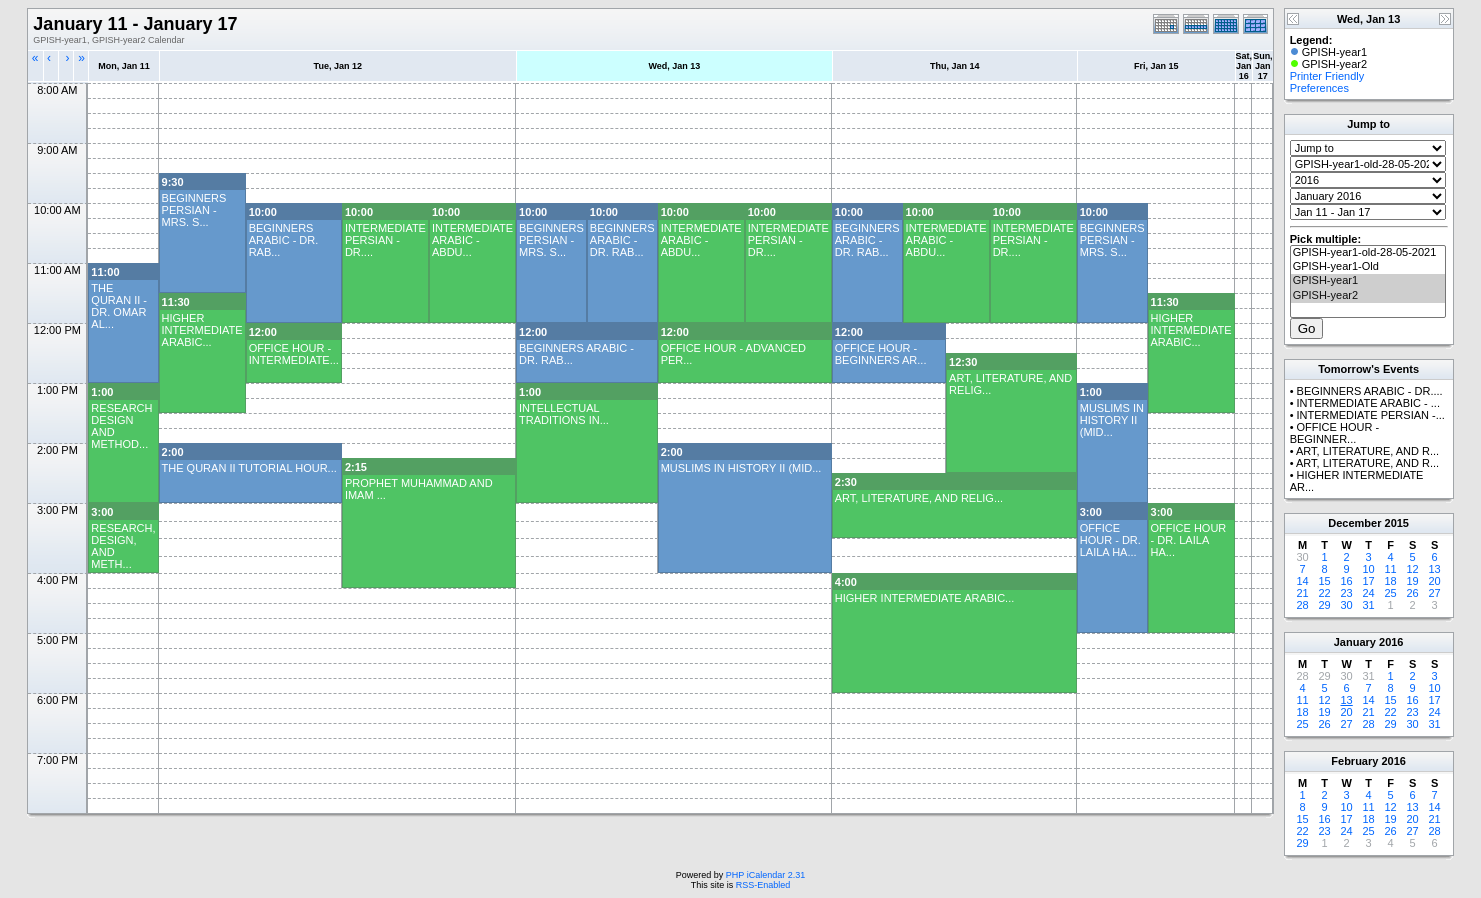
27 (1435, 593)
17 (1369, 581)
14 (1303, 581)
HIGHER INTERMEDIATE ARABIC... (202, 330)
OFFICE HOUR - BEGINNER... (1334, 433)
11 (1391, 569)
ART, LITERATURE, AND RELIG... (919, 498)
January (1355, 642)
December (1354, 523)
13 (1435, 569)
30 (1347, 605)
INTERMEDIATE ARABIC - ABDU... (472, 240)
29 (1325, 605)
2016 (1391, 642)
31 (1369, 605)
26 (1413, 593)
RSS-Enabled (763, 885)
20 (1435, 581)
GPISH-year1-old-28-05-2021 (1368, 253)
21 (1303, 593)
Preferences (1319, 88)
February (1354, 761)
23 (1347, 593)
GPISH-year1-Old (1368, 267)
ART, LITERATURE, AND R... (1367, 451)
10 (1369, 569)
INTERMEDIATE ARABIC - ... (1368, 403)
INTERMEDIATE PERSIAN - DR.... (385, 240)
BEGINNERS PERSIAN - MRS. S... (194, 210)
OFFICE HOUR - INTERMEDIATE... (294, 354)
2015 (1397, 523)
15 (1325, 581)
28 (1303, 605)
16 (1347, 581)
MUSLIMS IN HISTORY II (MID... (1112, 420)
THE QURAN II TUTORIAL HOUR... (249, 468)
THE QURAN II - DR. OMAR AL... (119, 306)
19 (1413, 581)
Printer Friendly (1327, 76)
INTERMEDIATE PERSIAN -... (1371, 415)
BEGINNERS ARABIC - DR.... (1370, 391)
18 (1391, 581)
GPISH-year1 (1368, 281)
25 (1391, 593)
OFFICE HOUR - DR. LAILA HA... (1110, 540)
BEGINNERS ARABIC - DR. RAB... (284, 240)
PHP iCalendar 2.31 (765, 875)
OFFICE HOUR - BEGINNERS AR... (881, 354)
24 (1369, 593)
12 (1413, 569)
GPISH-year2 (1368, 296)
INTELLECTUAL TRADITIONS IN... (564, 414)
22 (1325, 593)
